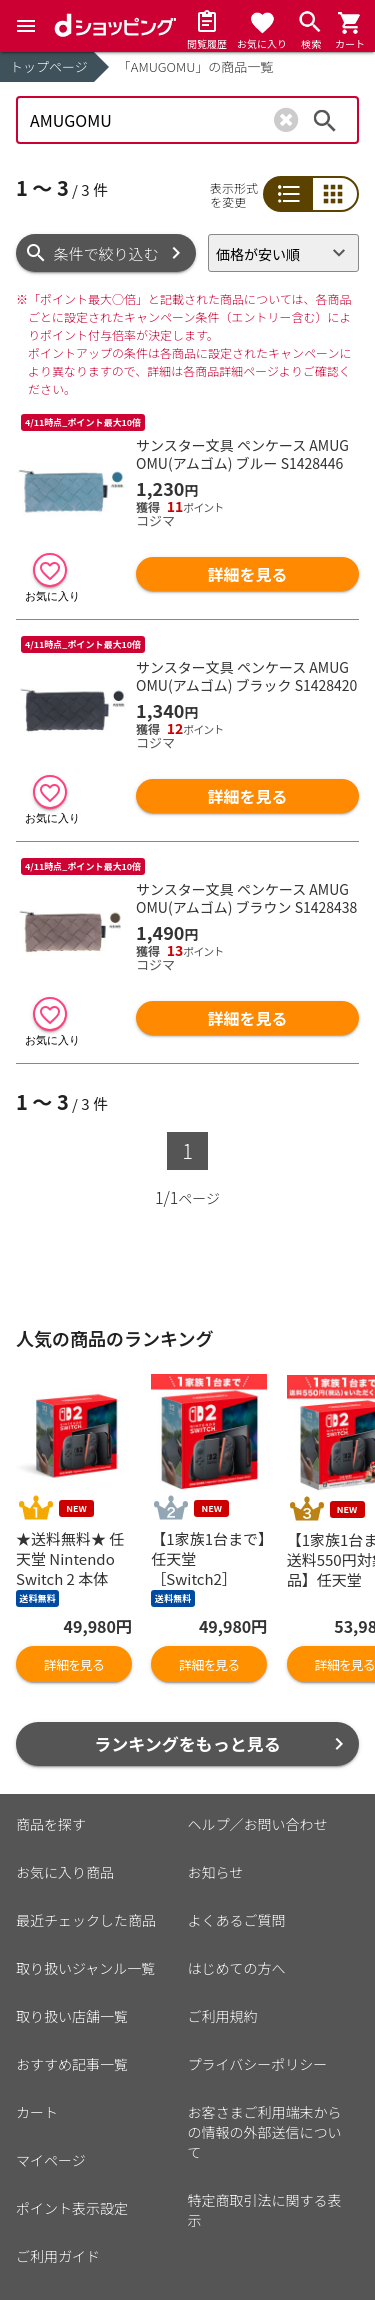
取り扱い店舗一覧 (72, 2016)
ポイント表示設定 (72, 2208)
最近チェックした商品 (86, 1920)
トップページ (49, 66)
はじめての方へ (237, 1968)
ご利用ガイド (58, 2256)
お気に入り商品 (65, 1872)
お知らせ (216, 1872)
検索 (325, 120)
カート (37, 2112)
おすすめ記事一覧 (72, 2064)
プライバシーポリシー (258, 2064)
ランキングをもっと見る (187, 1743)
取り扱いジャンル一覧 (85, 1968)
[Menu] (26, 26)
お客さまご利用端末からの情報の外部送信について (265, 2132)
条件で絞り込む (106, 253)
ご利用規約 (223, 2016)
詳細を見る (248, 574)
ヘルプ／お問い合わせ (258, 1824)
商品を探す (51, 1824)
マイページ (51, 2160)
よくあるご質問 (237, 1920)
